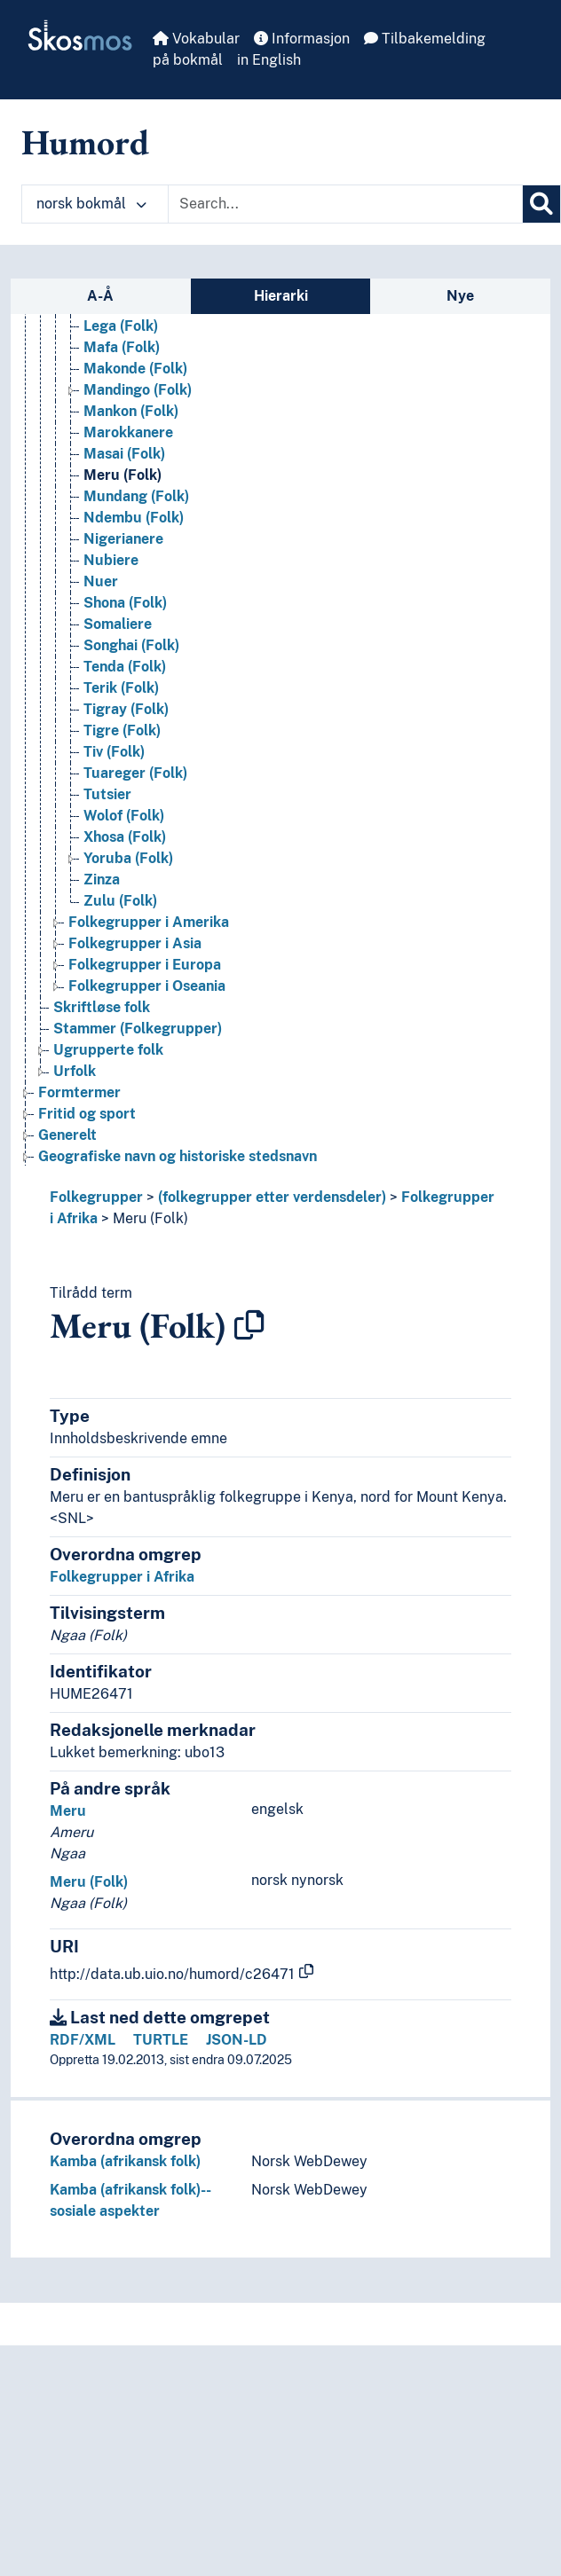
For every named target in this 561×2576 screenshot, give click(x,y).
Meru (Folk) (150, 1218)
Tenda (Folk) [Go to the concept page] (124, 666)
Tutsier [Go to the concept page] (107, 794)
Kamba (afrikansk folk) (125, 2161)
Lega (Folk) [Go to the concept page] (120, 326)
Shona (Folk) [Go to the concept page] (125, 602)
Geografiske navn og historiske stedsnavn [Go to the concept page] (177, 1156)
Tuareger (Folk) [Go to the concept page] (135, 773)
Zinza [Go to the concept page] (101, 879)
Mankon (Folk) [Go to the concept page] (130, 411)
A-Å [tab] (100, 295)
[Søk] (541, 204)
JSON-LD (236, 2039)
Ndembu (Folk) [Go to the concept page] (133, 517)
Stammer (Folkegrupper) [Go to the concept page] (137, 1028)
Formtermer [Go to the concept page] (79, 1092)
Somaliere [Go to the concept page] (117, 624)
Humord (85, 142)
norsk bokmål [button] (91, 203)
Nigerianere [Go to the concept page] (123, 538)
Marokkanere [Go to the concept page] (128, 432)
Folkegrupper (96, 1197)
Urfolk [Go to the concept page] (74, 1071)
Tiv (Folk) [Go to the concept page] (114, 751)
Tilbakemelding (425, 38)
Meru (68, 1810)
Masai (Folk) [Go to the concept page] (124, 453)
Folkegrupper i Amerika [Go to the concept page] (148, 922)
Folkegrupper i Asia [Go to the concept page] (134, 943)
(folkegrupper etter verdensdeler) (272, 1197)
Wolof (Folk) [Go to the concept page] (123, 815)
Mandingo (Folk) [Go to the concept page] (137, 389)
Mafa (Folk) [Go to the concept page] (121, 347)
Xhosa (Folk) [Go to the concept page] (124, 837)
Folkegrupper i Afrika (122, 1576)
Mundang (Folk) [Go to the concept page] (136, 496)
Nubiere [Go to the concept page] (110, 560)
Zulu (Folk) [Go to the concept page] (120, 900)
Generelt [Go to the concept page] (67, 1135)
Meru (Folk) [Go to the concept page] (122, 475)
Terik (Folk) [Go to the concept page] (121, 687)
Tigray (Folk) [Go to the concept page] (126, 709)
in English (269, 59)
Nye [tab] (460, 295)
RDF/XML (82, 2039)
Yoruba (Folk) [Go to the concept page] (128, 858)
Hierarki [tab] (281, 295)
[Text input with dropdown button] (345, 204)
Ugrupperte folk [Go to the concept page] (108, 1049)
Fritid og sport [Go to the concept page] (87, 1113)
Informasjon (302, 38)
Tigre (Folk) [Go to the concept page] (122, 730)
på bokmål (188, 59)
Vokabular (196, 38)
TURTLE (160, 2039)
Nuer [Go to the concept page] (100, 581)
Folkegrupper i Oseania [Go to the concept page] (146, 986)
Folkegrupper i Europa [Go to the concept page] (144, 964)
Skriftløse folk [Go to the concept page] (101, 1007)
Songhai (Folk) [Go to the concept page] (131, 645)
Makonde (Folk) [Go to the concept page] (135, 368)
